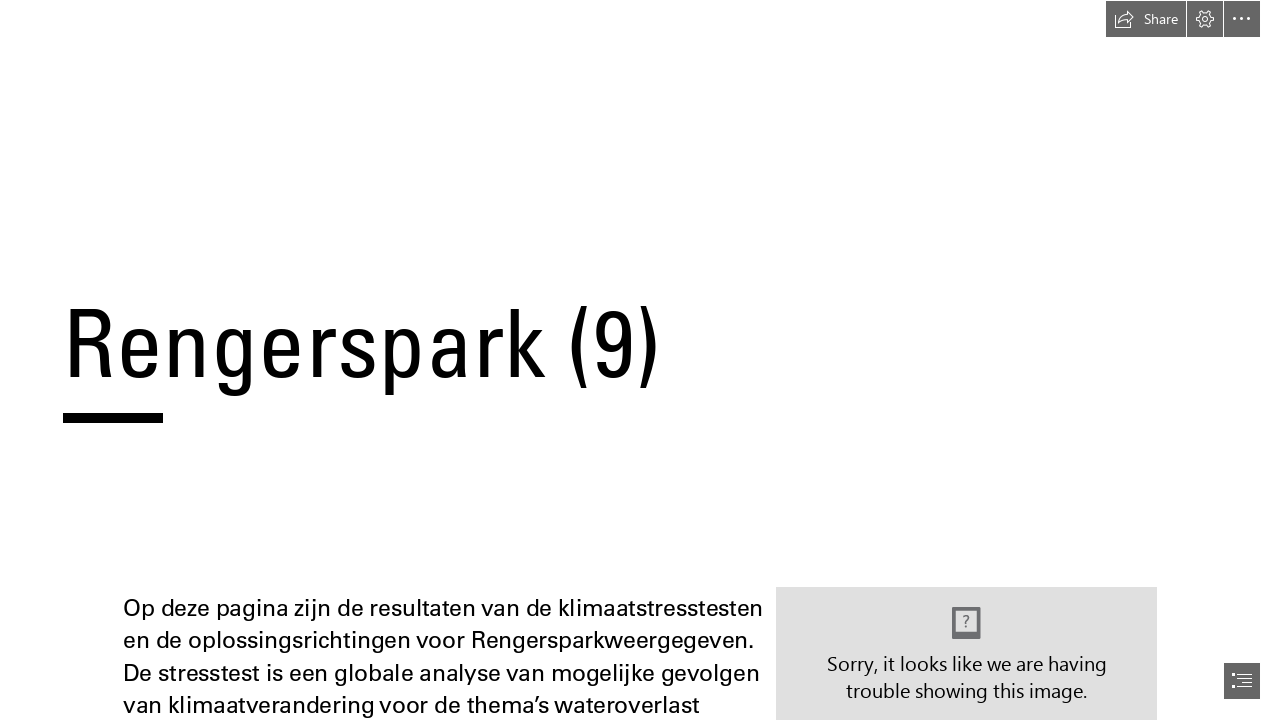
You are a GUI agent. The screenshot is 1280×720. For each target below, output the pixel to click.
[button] (1146, 19)
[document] (640, 360)
